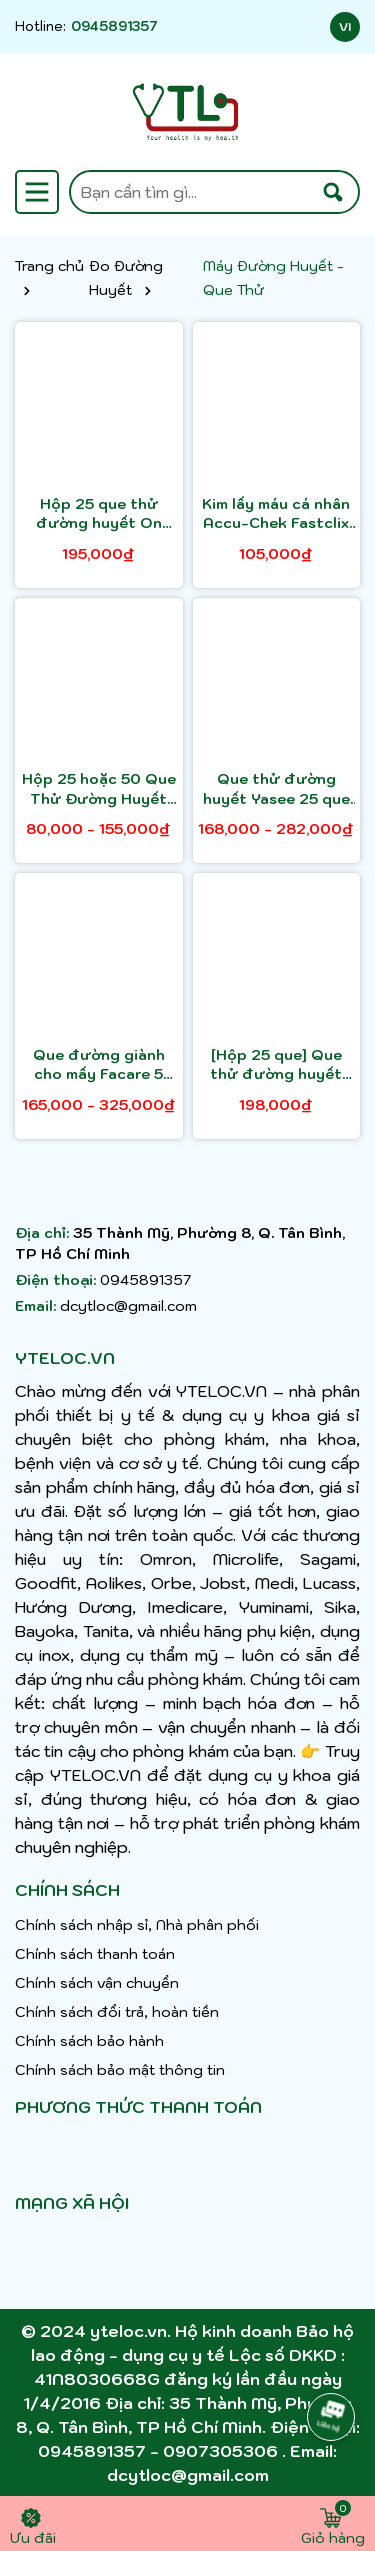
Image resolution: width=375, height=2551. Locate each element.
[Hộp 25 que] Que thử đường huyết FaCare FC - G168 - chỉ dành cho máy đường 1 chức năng (276, 1065)
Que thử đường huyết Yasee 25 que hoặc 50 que (276, 789)
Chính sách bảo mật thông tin (120, 2070)
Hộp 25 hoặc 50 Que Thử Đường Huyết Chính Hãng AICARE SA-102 (99, 789)
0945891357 (114, 26)
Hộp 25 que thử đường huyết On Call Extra (99, 514)
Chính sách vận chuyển (97, 1983)
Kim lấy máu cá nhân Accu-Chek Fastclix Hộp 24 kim (276, 514)
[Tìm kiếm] (333, 192)
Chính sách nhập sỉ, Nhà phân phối (137, 1925)
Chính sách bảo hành (89, 2041)
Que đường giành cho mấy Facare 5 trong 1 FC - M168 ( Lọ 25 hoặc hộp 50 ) (98, 1065)
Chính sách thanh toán (95, 1954)
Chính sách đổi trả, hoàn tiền (117, 2012)
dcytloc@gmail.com (128, 1306)
